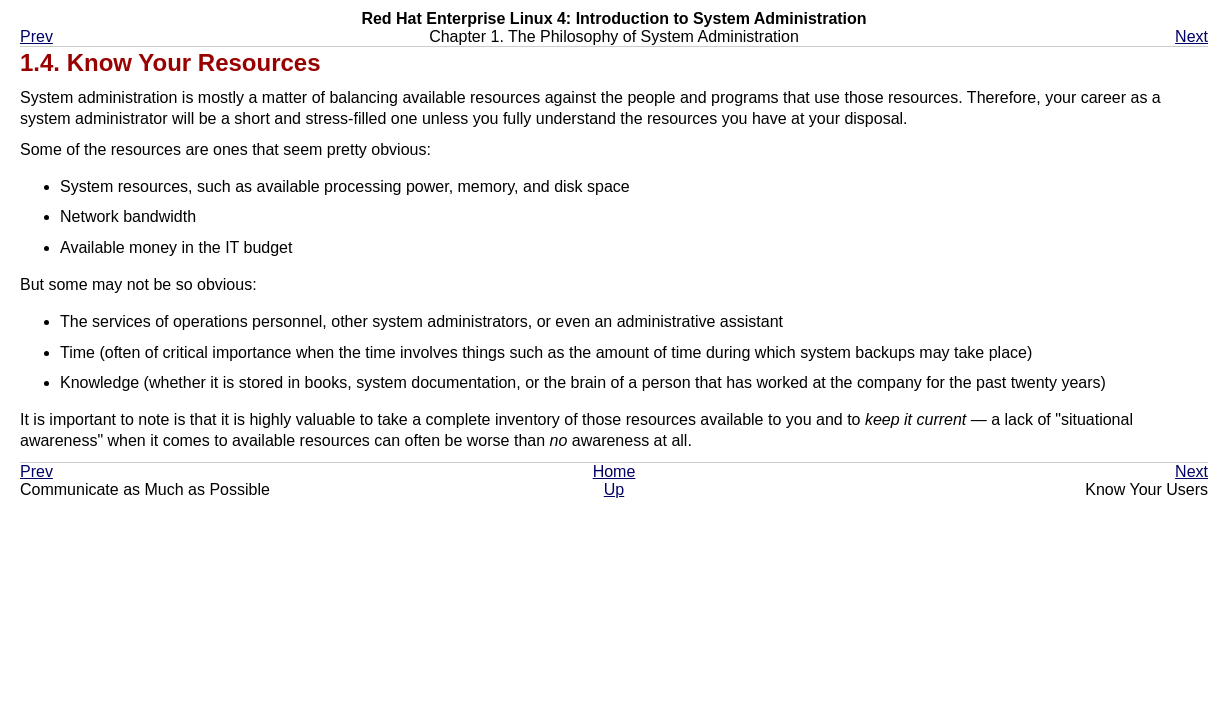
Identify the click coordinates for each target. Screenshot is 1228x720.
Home (614, 471)
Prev (36, 36)
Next (1191, 36)
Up (614, 489)
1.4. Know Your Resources (170, 62)
